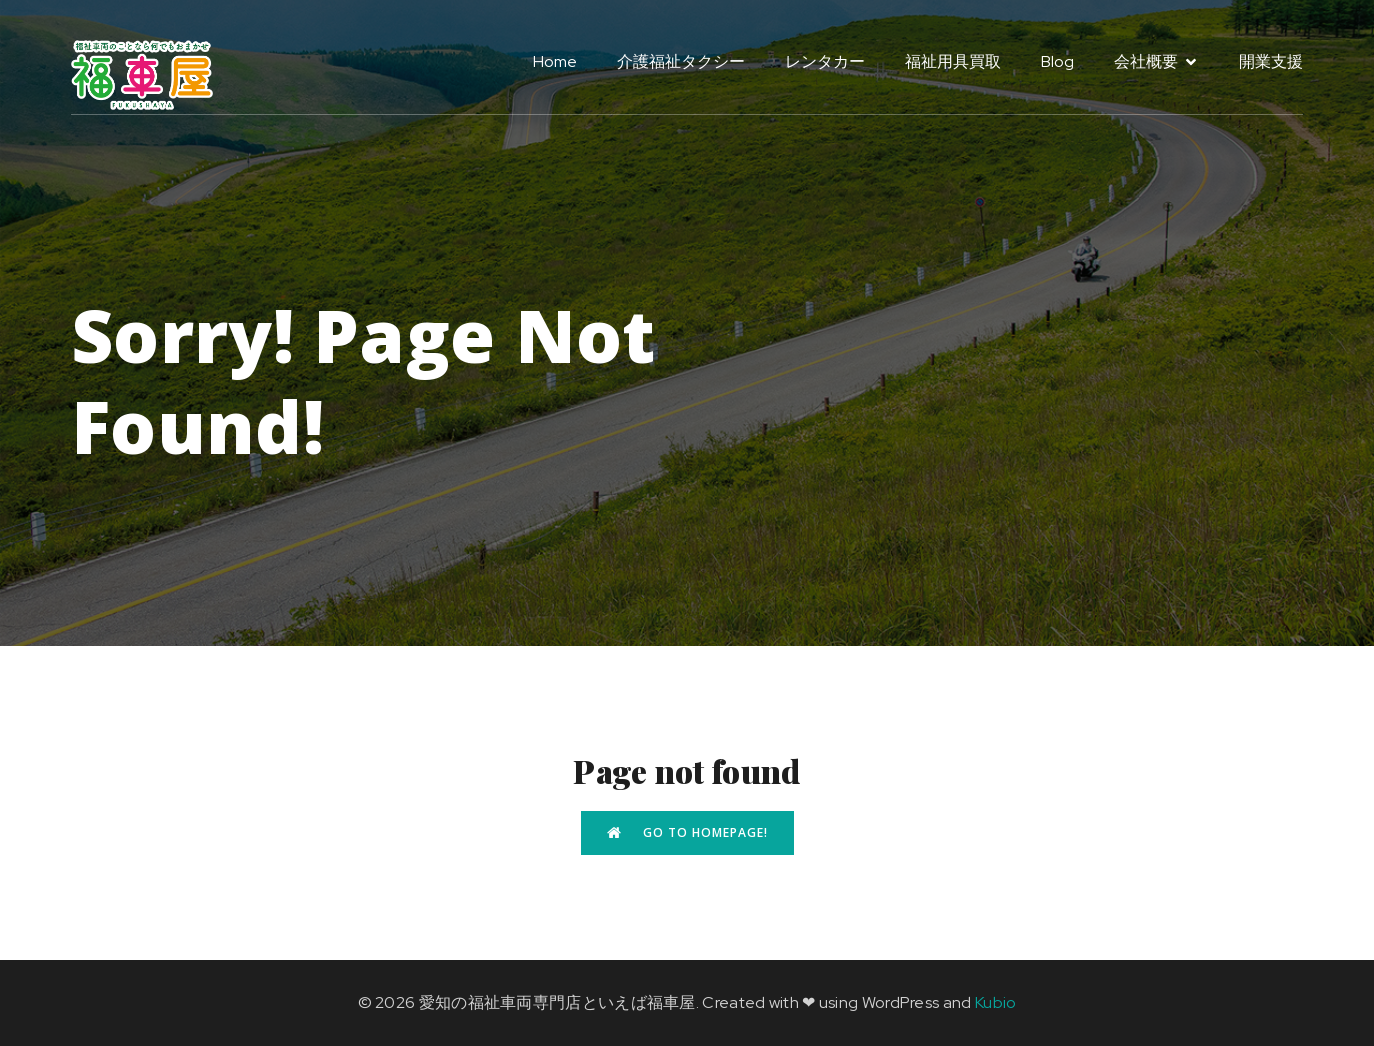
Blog (1057, 61)
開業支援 (1271, 61)
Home (555, 61)
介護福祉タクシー (681, 61)
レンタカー (825, 61)
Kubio (996, 1002)
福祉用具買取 (953, 61)
